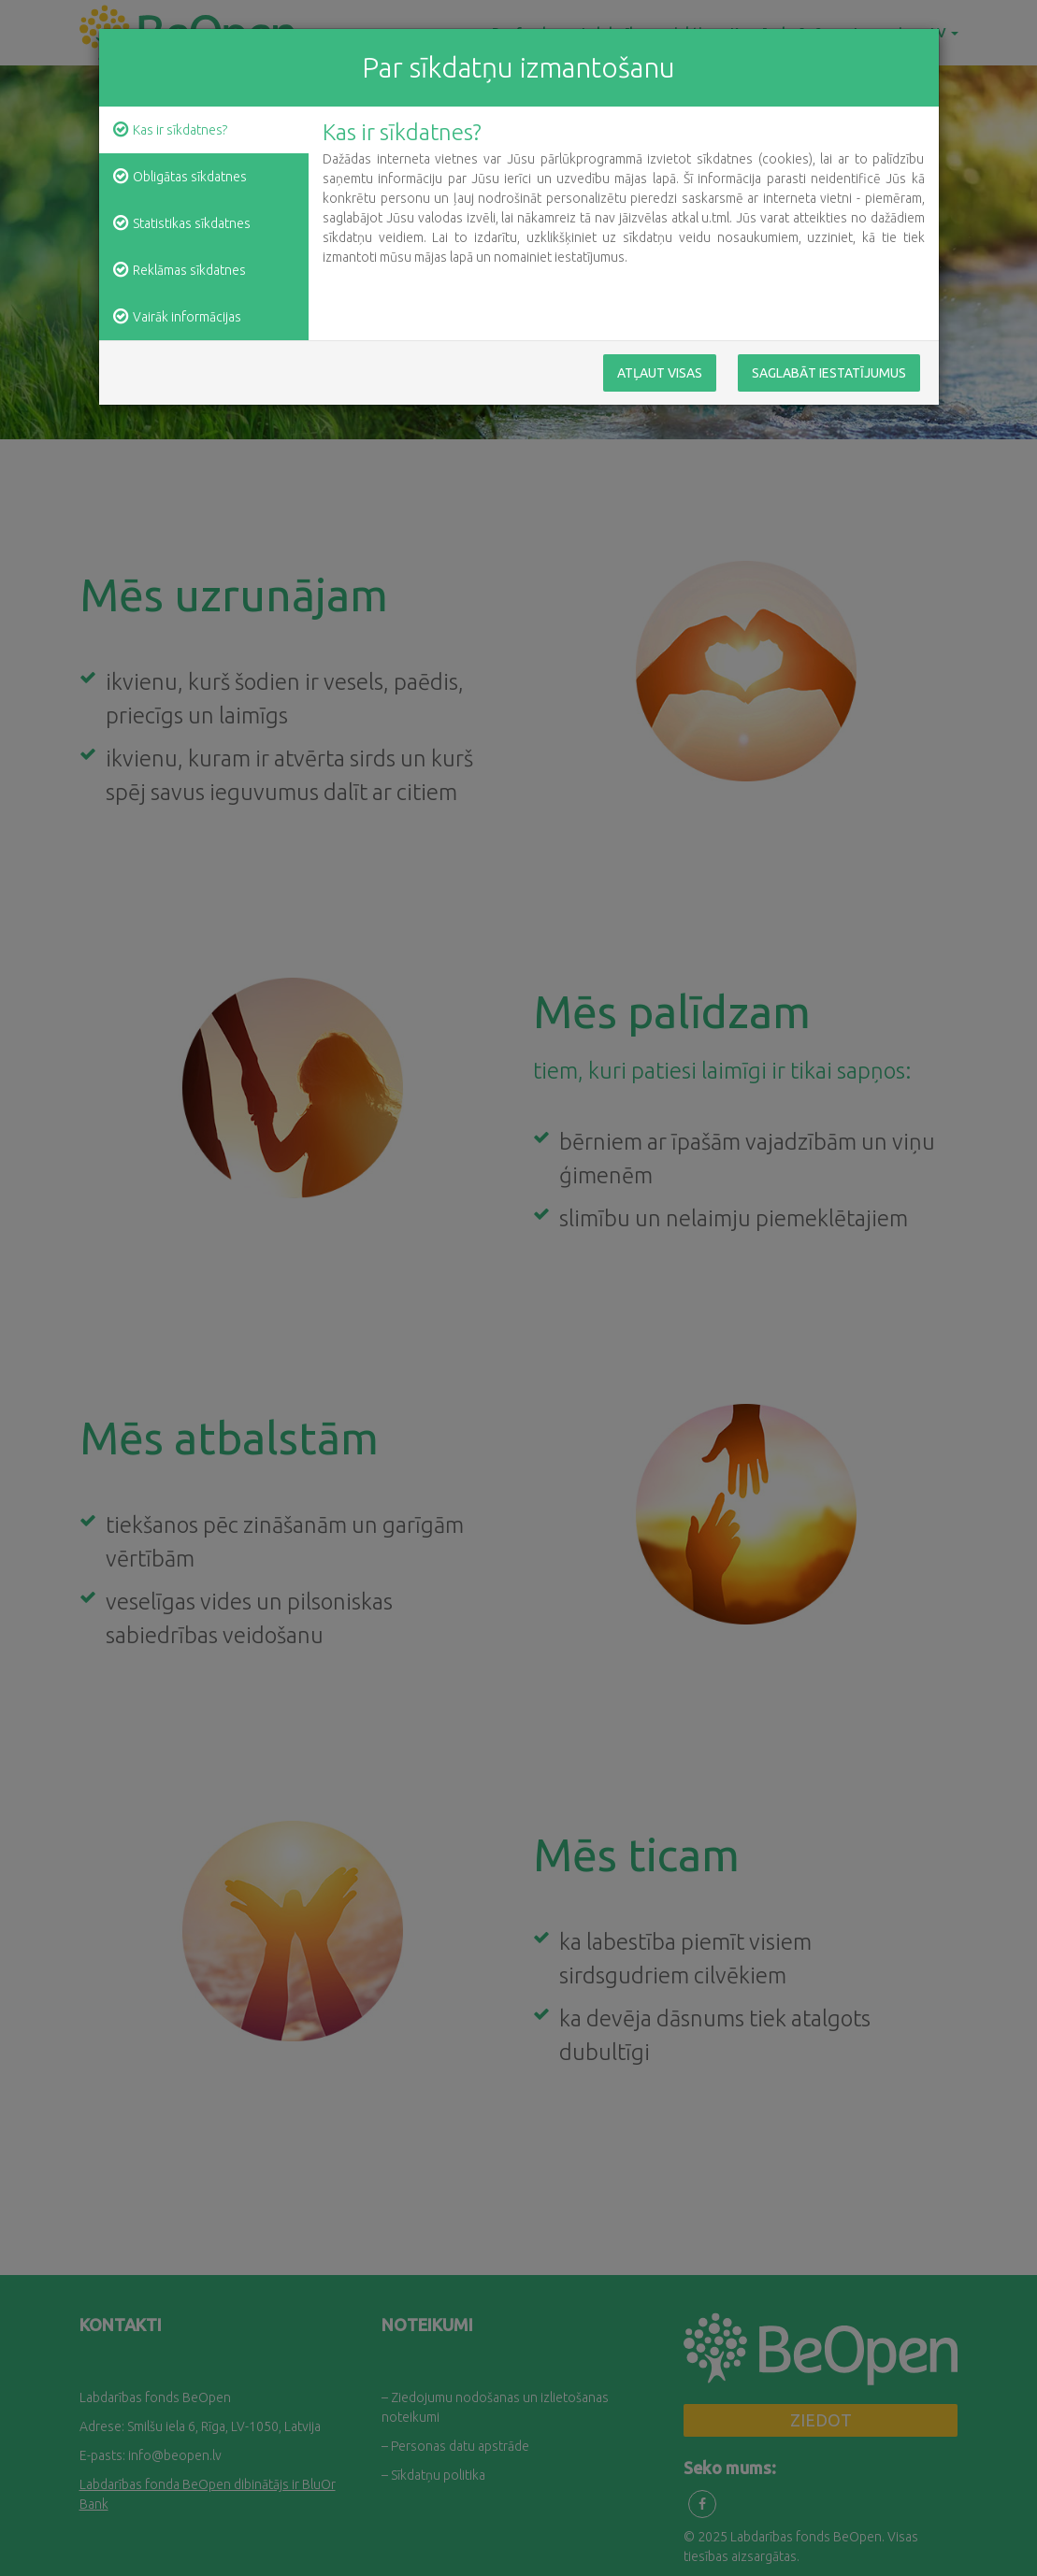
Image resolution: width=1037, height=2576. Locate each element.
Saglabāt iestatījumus (829, 373)
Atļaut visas (659, 373)
